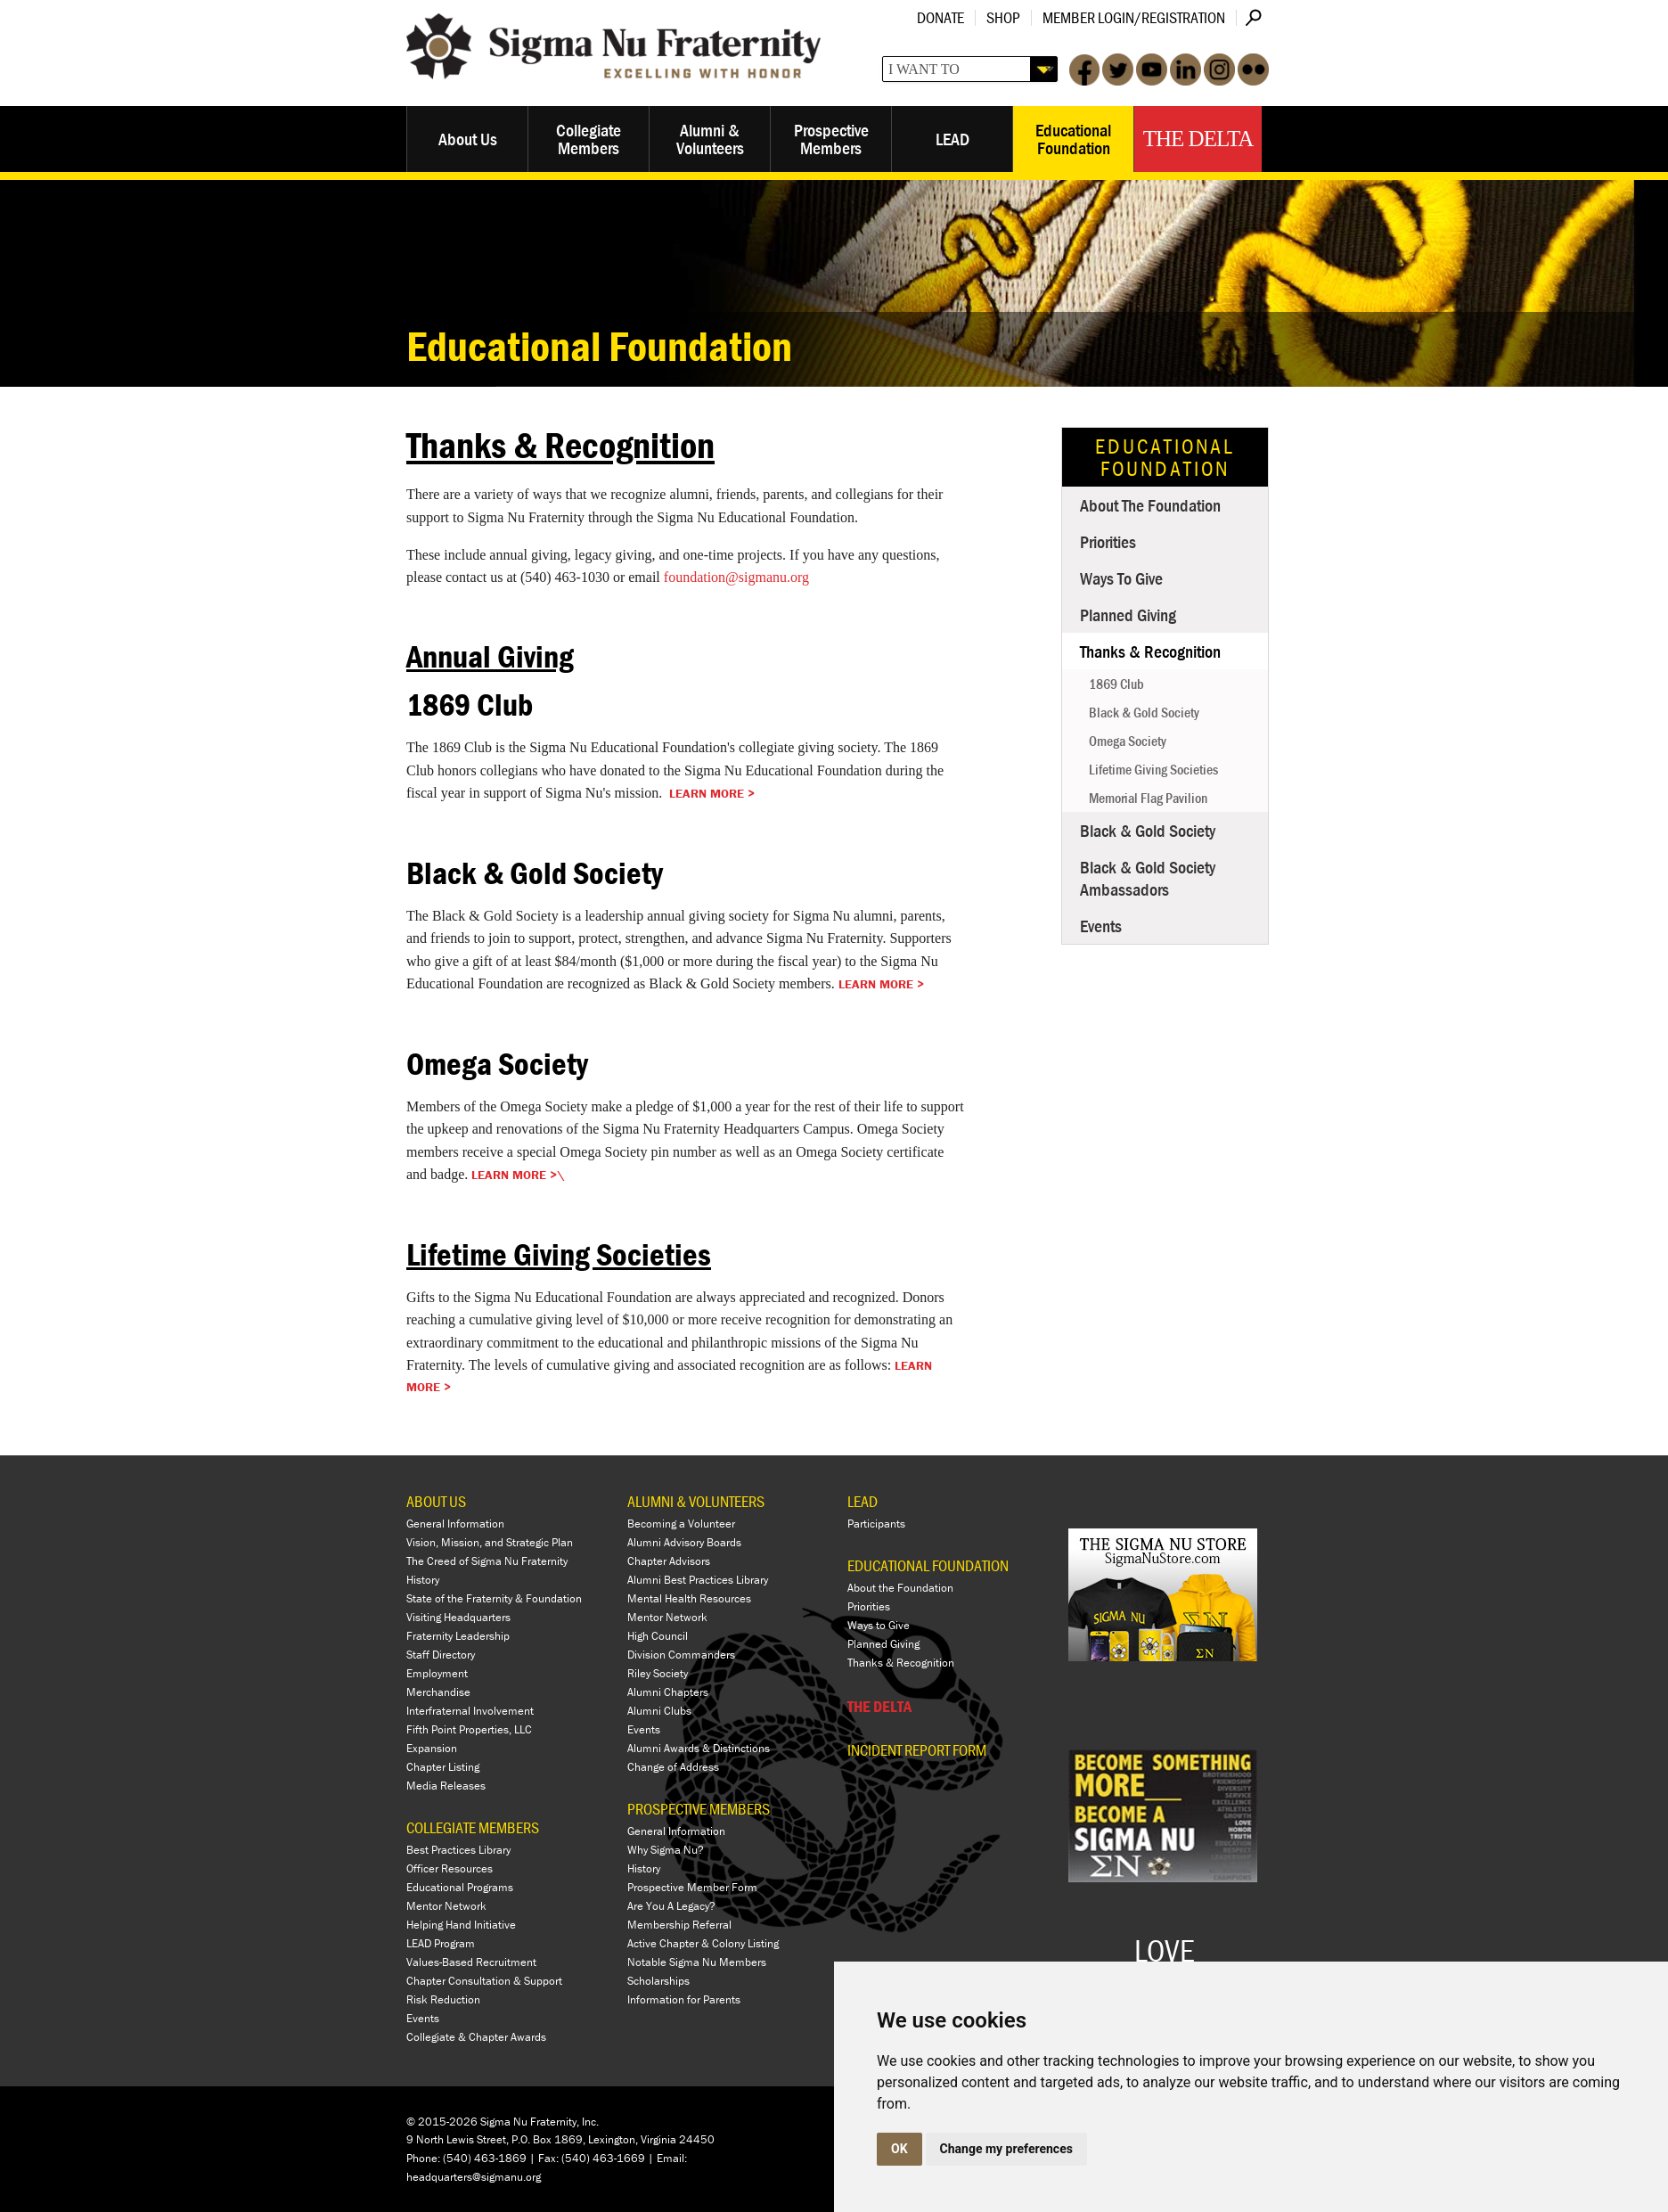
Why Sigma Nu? (665, 1849)
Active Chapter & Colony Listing (703, 1943)
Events (1101, 925)
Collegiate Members (588, 139)
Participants (876, 1523)
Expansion (431, 1748)
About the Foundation (1150, 505)
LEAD (952, 138)
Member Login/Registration (1133, 17)
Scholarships (658, 1980)
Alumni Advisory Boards (684, 1542)
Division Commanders (681, 1654)
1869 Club (1116, 683)
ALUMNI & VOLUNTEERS (695, 1501)
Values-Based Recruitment (471, 1962)
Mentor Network (446, 1905)
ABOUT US (436, 1501)
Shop (1003, 17)
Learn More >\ (517, 1175)
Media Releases (446, 1785)
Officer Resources (449, 1868)
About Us (467, 138)
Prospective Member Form (692, 1887)
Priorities (1108, 541)
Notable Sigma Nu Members (696, 1962)
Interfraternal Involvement (470, 1710)
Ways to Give (1121, 578)
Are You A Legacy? (671, 1905)
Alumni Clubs (659, 1710)
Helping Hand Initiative (461, 1924)
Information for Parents (683, 1999)
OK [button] (899, 2149)
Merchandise (438, 1692)
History (422, 1579)
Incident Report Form (916, 1750)
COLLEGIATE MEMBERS (472, 1827)
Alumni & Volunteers (710, 139)
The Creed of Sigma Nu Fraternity (487, 1561)
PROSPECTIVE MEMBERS (698, 1808)
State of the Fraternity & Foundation (494, 1598)
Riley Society (657, 1673)
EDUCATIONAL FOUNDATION (928, 1565)
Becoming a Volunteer (681, 1523)
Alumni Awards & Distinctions (698, 1748)
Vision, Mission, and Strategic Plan (489, 1542)
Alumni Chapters (667, 1692)
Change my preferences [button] (1006, 2149)
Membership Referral (679, 1924)
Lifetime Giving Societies (1153, 769)
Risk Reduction (443, 1999)
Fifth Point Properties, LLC (469, 1729)
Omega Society (1127, 741)
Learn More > (712, 793)
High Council (657, 1635)
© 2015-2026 (442, 2121)
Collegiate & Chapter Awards (476, 2036)
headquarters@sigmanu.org (473, 2176)
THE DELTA (879, 1706)
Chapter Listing (442, 1766)
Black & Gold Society (1144, 712)
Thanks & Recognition (1150, 651)
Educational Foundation (1073, 139)
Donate (940, 17)
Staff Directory (440, 1654)
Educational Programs (459, 1887)
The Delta (1198, 139)
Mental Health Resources (689, 1598)
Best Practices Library (458, 1849)
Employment (437, 1673)
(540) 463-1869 (485, 2158)
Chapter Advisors (668, 1561)
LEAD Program (440, 1943)
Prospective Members (831, 139)
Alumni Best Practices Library (697, 1579)
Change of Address (673, 1766)
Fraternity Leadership (458, 1635)
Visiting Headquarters (458, 1617)
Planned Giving (1128, 614)
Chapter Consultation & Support (484, 1980)
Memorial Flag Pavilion (1148, 798)
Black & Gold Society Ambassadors (1147, 878)
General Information (455, 1523)
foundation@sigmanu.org (736, 577)
